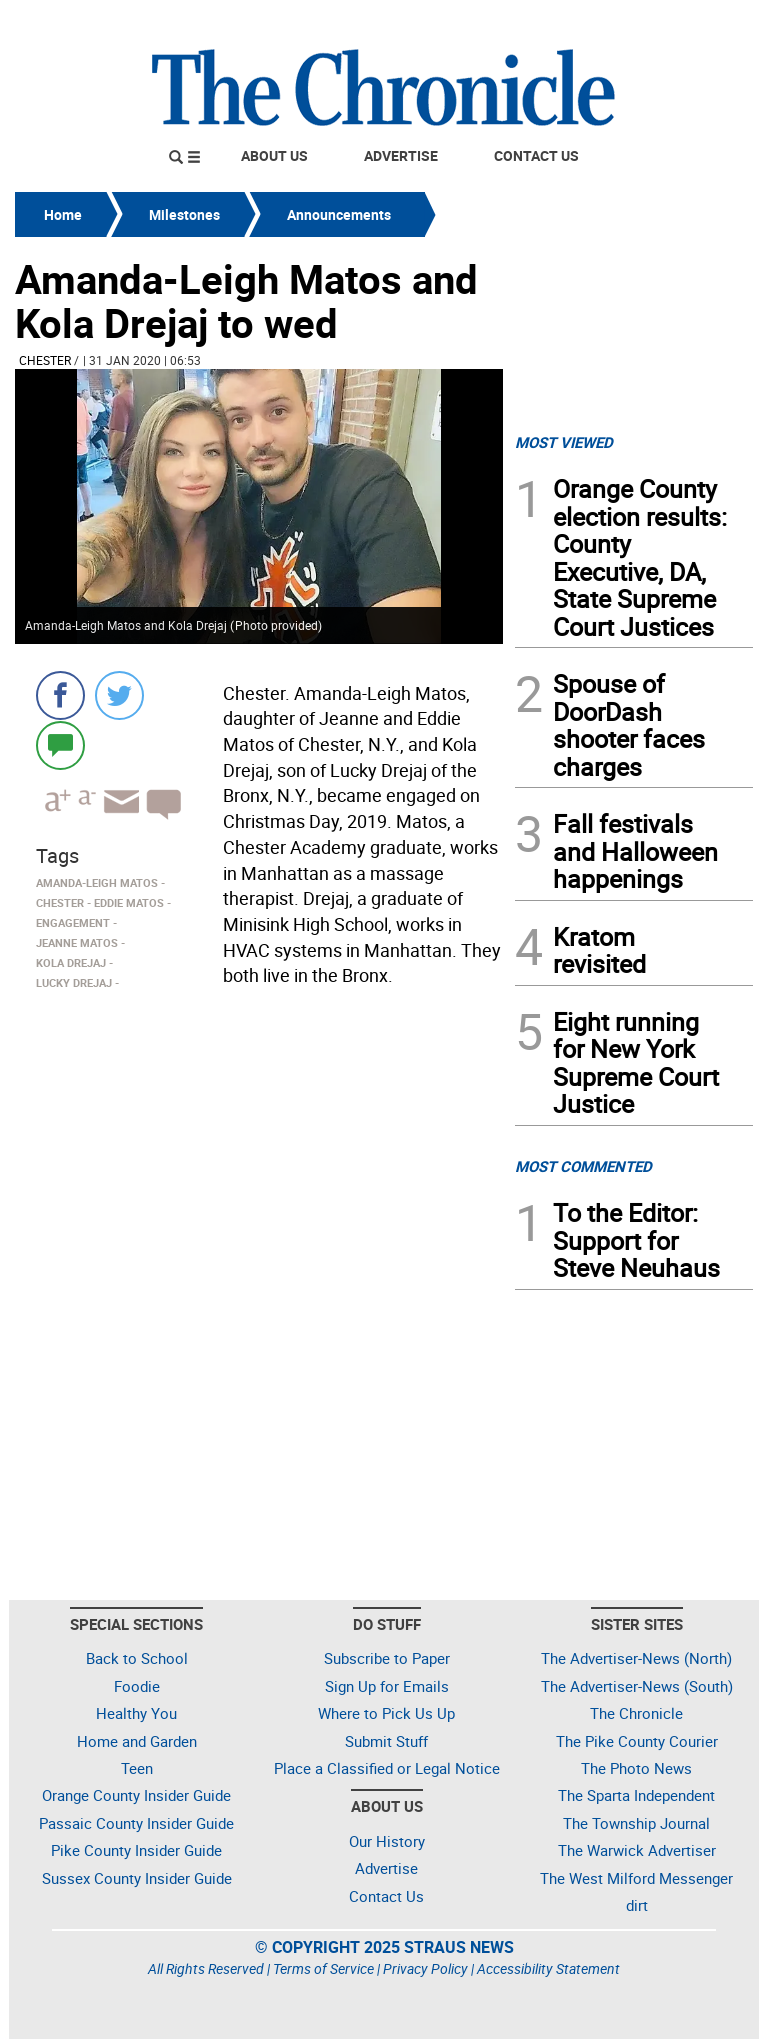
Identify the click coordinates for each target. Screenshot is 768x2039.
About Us (274, 155)
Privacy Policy (425, 1968)
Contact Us (536, 155)
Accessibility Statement (548, 1968)
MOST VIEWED (564, 442)
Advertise (401, 155)
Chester (45, 360)
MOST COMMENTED (583, 1166)
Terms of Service (323, 1968)
